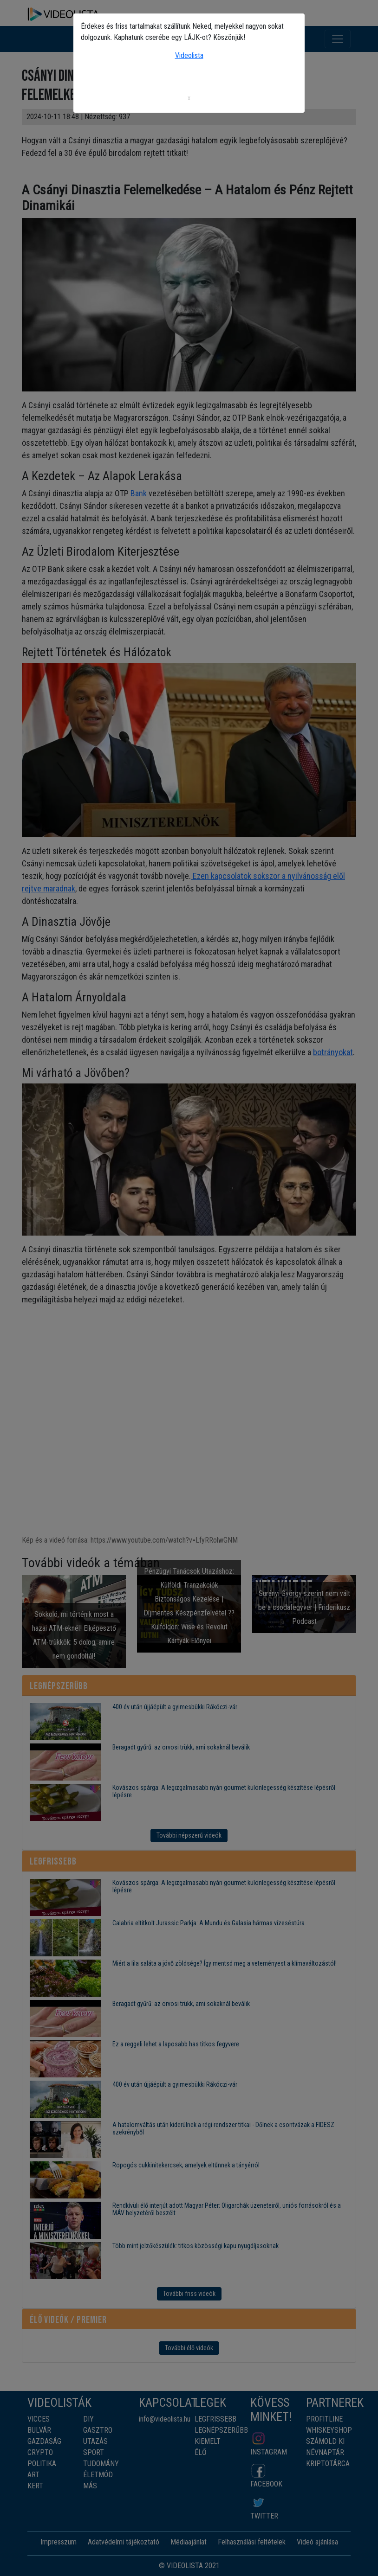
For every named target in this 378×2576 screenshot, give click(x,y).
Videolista (189, 55)
